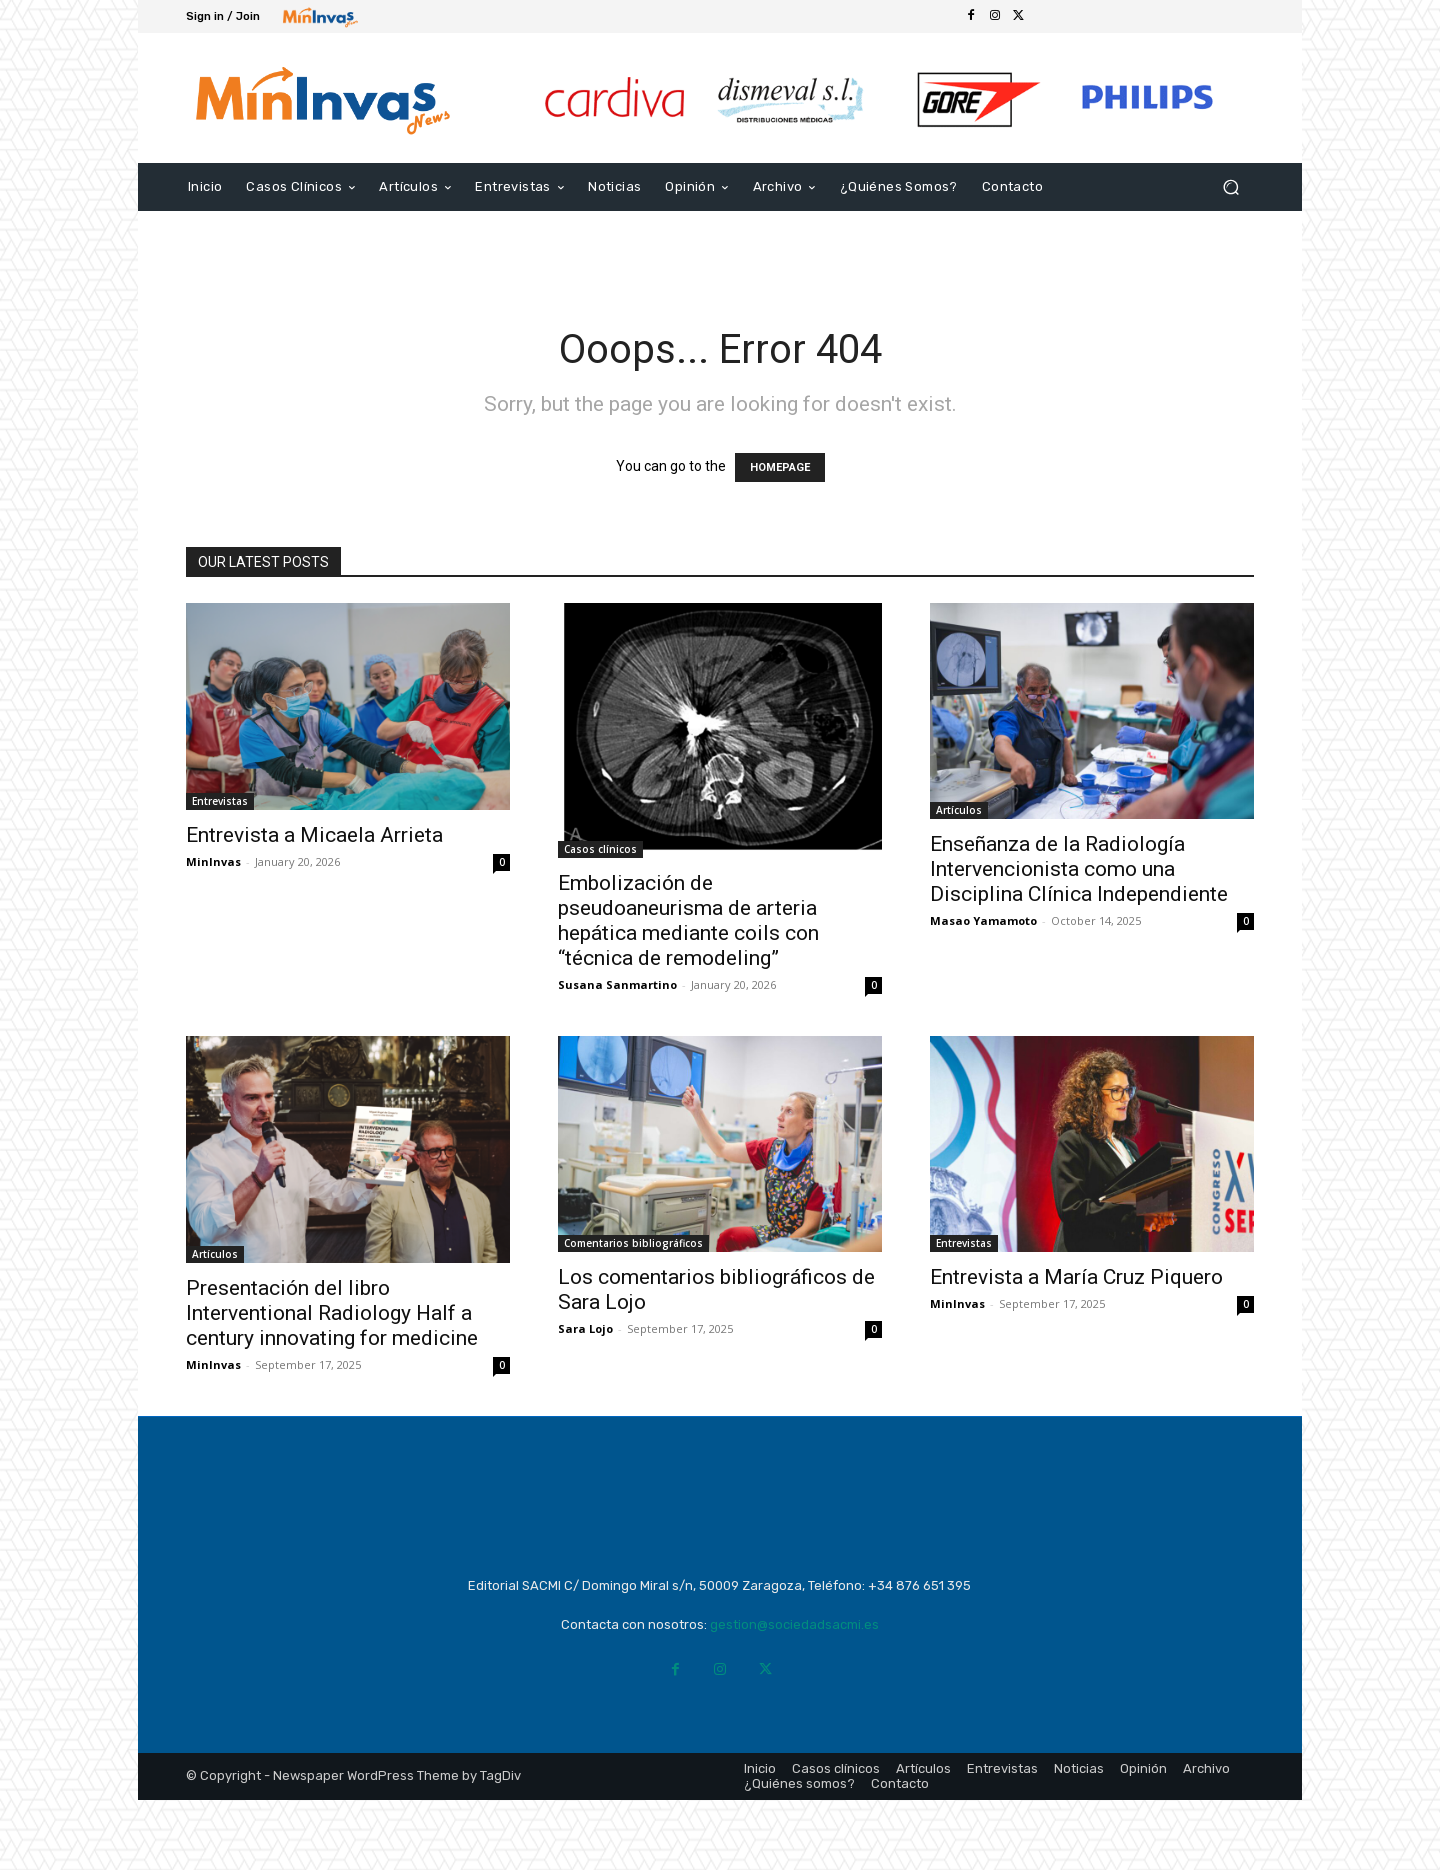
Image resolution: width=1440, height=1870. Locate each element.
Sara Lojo (585, 1328)
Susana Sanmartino (617, 984)
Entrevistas (220, 801)
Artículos (959, 810)
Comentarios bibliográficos (633, 1243)
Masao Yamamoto (983, 920)
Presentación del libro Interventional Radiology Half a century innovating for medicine (332, 1313)
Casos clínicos (600, 849)
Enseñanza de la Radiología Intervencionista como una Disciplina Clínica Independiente (1079, 869)
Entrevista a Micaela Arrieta (314, 835)
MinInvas (213, 861)
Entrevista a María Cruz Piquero (1076, 1277)
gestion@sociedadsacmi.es (794, 1694)
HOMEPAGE (780, 467)
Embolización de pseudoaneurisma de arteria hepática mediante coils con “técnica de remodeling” (688, 920)
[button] (1230, 186)
